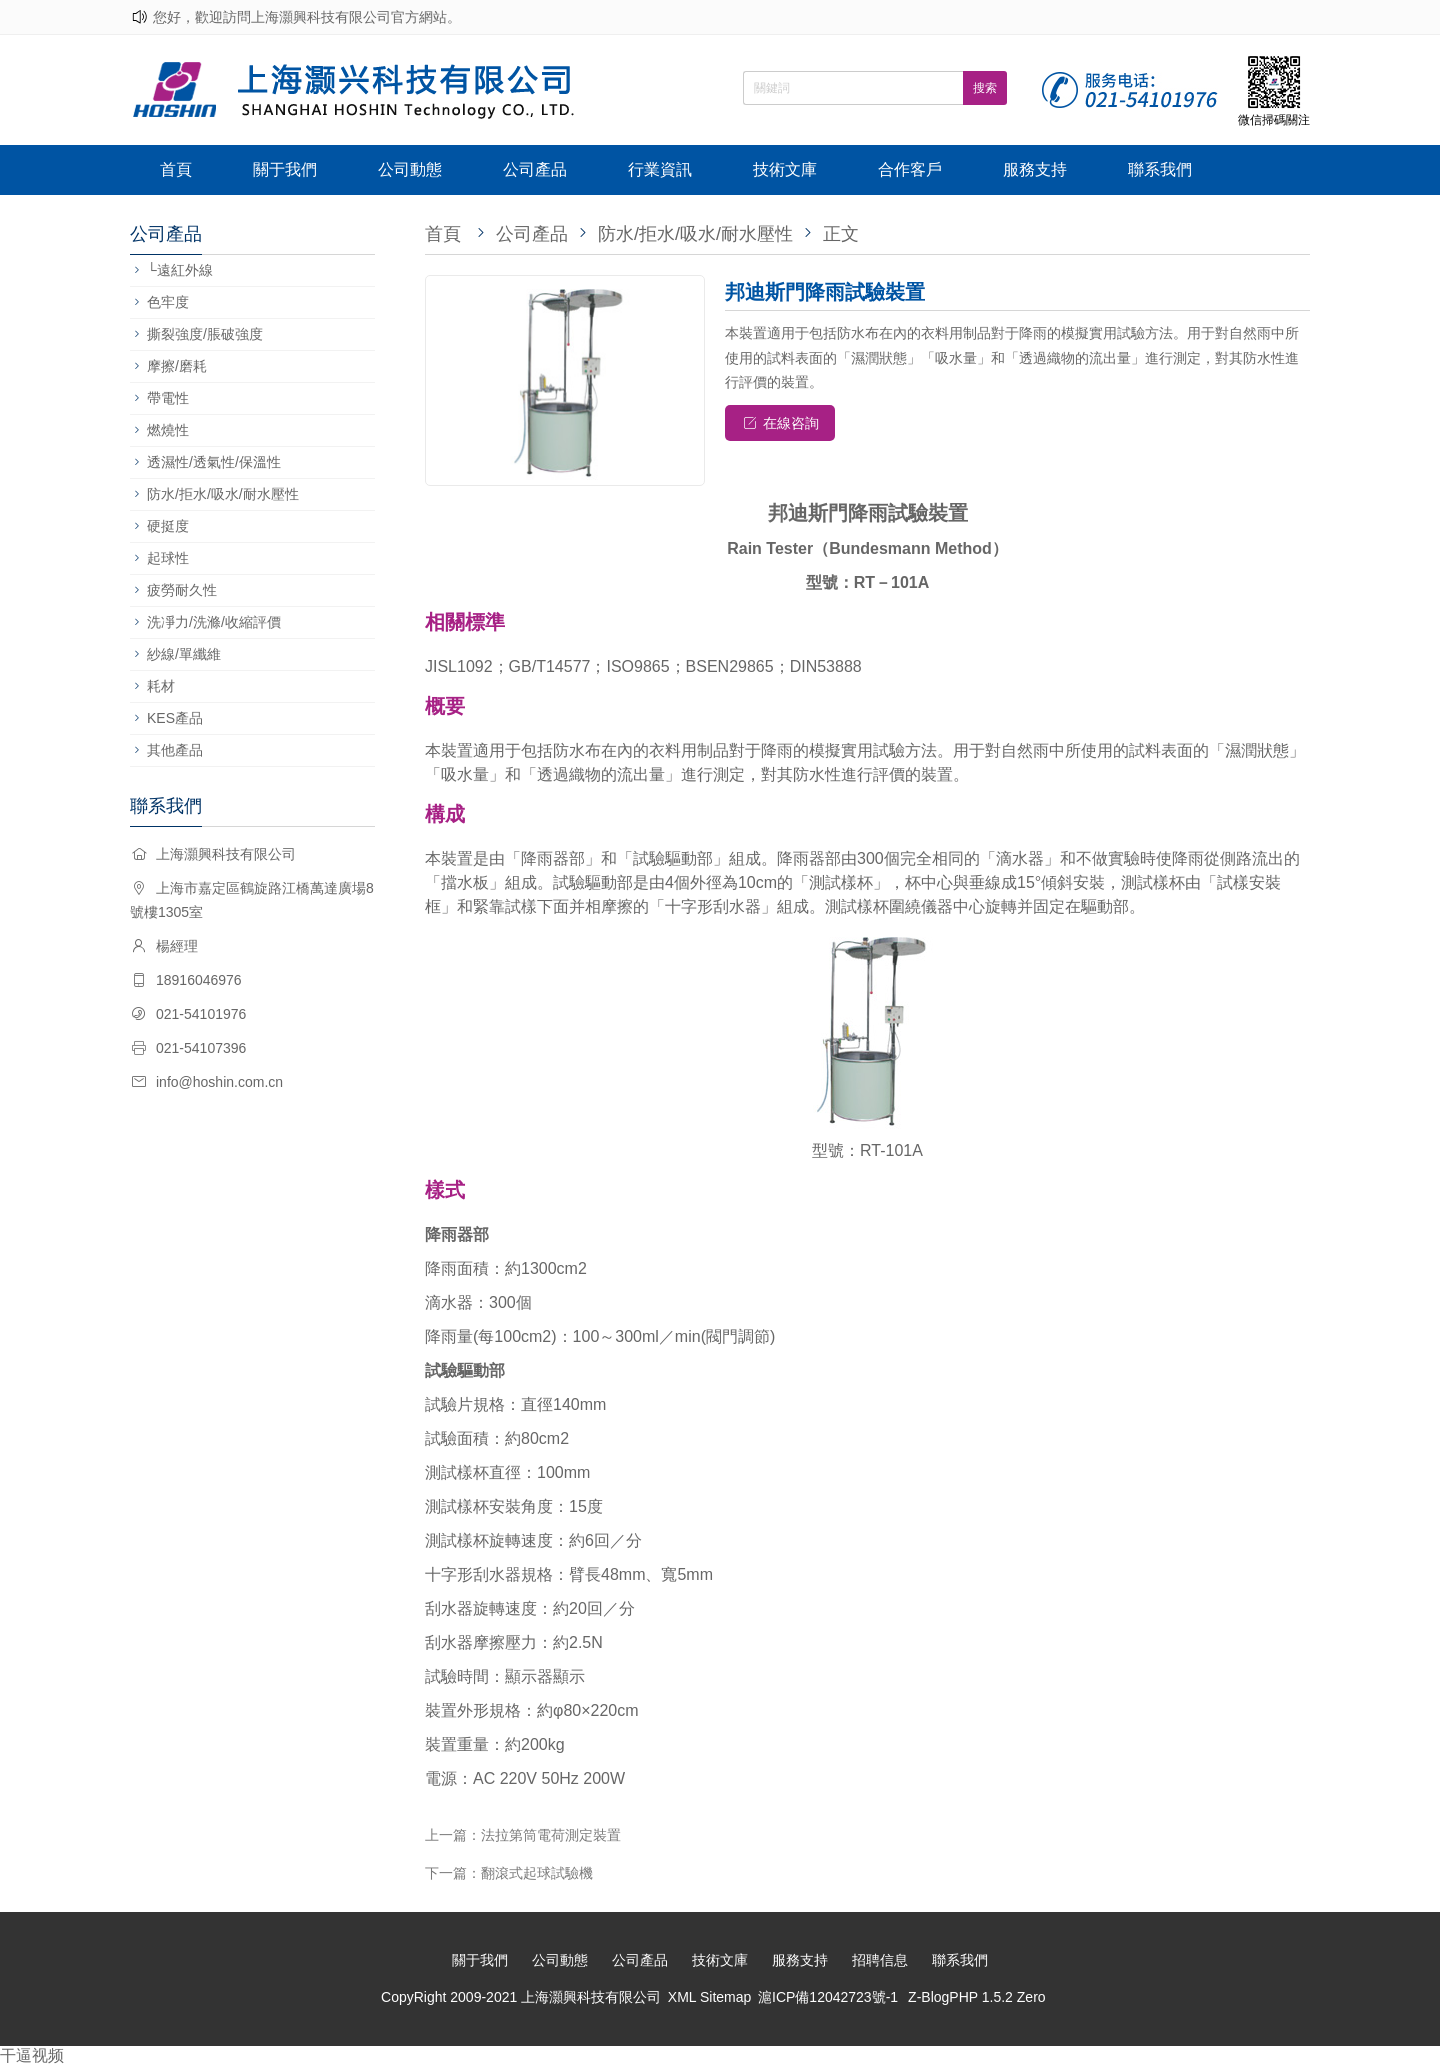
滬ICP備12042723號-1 (828, 1997)
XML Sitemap (710, 1997)
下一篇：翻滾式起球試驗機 (509, 1873)
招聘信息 (880, 1960)
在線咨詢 (780, 423)
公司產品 (535, 169)
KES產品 (175, 718)
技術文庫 (785, 169)
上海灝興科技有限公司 (591, 1997)
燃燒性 (168, 430)
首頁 (176, 169)
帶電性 (168, 398)
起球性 (168, 558)
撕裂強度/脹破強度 (205, 334)
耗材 (161, 686)
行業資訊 (660, 169)
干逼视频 (32, 2055)
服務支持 (1035, 169)
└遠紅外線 (180, 270)
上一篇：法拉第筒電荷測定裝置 (523, 1835)
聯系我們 (1160, 169)
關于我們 (285, 169)
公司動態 (410, 169)
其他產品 (175, 750)
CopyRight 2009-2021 (451, 1997)
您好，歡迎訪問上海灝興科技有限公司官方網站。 (307, 17)
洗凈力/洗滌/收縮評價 (214, 622)
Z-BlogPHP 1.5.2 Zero (976, 1997)
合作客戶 (910, 169)
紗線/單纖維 (184, 654)
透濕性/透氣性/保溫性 (214, 462)
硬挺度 (168, 526)
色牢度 (168, 302)
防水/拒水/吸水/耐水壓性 (223, 494)
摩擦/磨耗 (177, 366)
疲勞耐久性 (182, 590)
